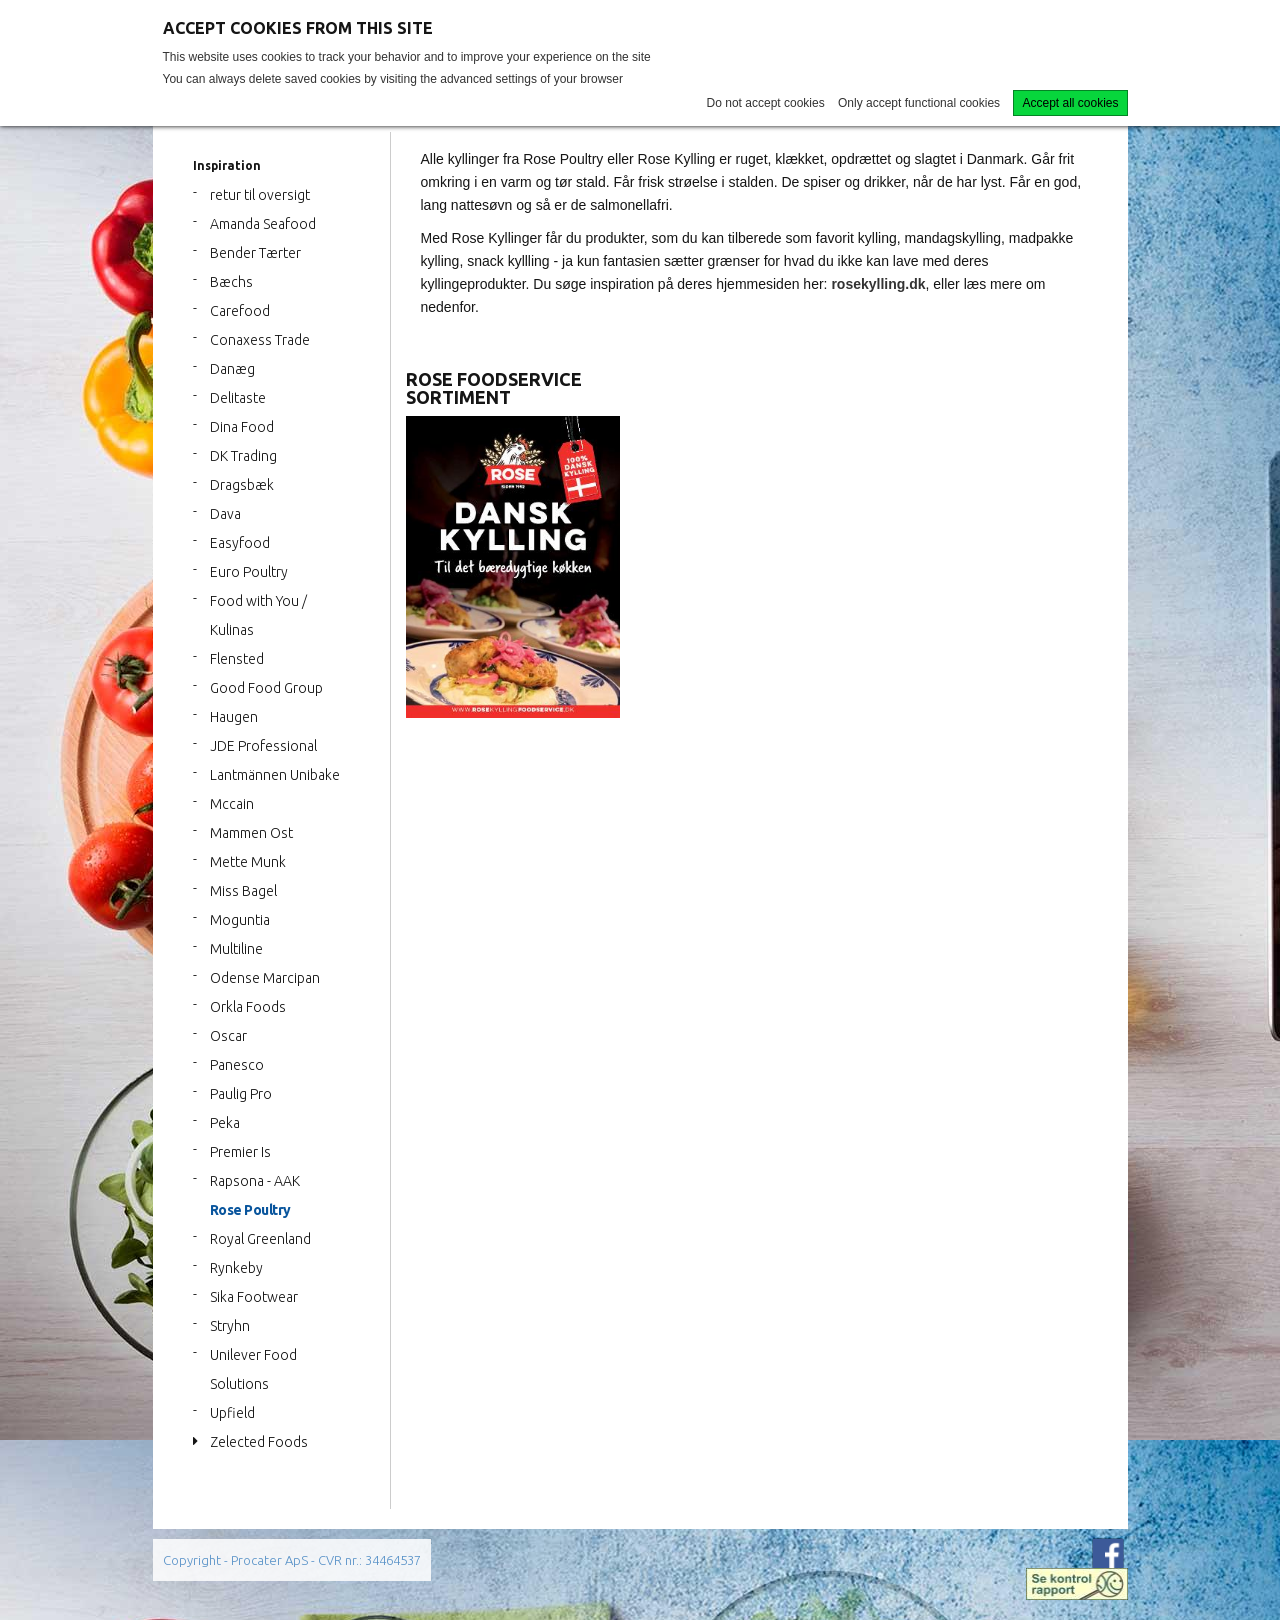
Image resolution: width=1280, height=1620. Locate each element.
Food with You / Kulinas (258, 615)
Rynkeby (236, 1268)
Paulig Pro (241, 1094)
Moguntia (240, 920)
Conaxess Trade (260, 340)
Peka (225, 1123)
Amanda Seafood (263, 224)
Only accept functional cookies (919, 103)
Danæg (232, 369)
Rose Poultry (250, 1210)
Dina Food (242, 427)
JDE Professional (263, 746)
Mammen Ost (251, 833)
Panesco (237, 1065)
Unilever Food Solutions (253, 1369)
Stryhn (230, 1326)
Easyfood (240, 543)
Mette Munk (248, 862)
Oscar (228, 1036)
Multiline (236, 949)
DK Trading (243, 456)
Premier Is (240, 1152)
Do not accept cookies (766, 103)
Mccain (232, 804)
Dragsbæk (242, 485)
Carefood (240, 311)
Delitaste (238, 398)
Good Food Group (266, 688)
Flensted (237, 659)
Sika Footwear (254, 1297)
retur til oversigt (260, 195)
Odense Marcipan (265, 978)
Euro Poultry (249, 572)
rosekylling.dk (878, 284)
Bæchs (231, 282)
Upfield (232, 1413)
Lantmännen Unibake (275, 775)
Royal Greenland (260, 1239)
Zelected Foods (259, 1442)
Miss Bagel (243, 891)
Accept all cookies (1070, 103)
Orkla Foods (248, 1007)
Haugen (234, 717)
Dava (225, 514)
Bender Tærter (255, 253)
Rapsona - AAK (255, 1181)
